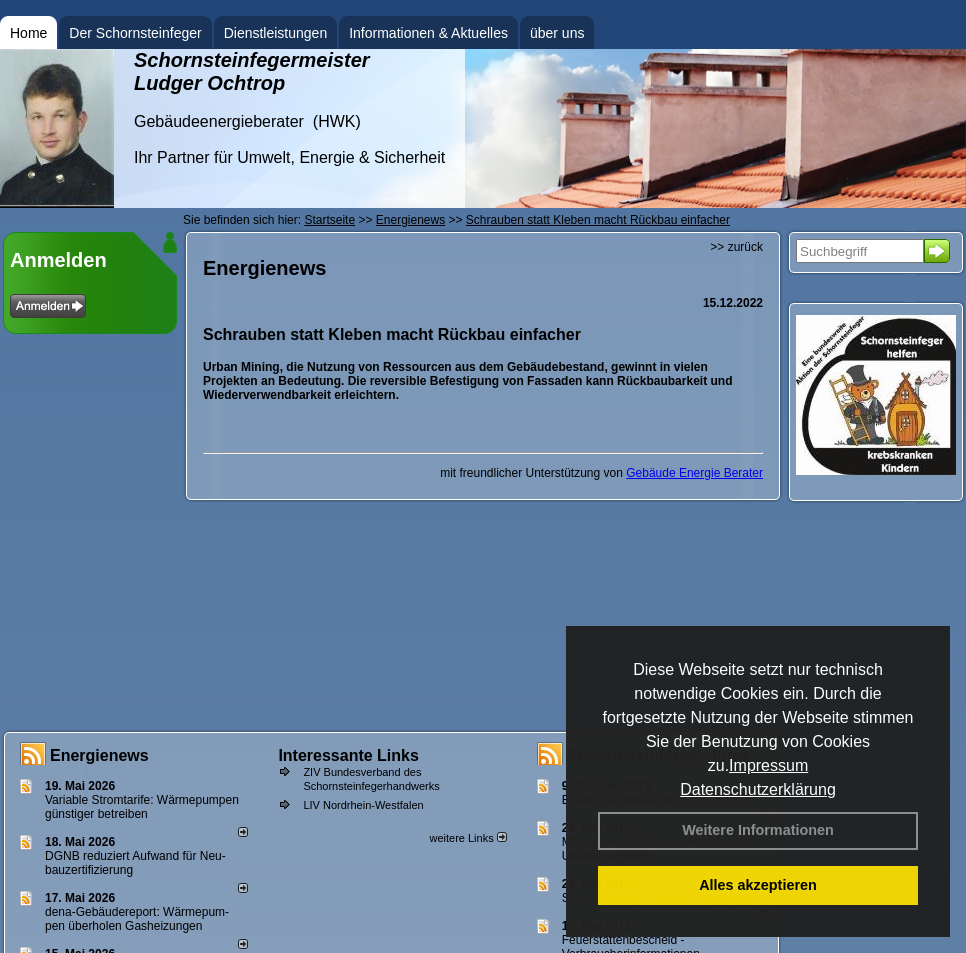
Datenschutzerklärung (758, 789)
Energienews (99, 755)
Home (28, 33)
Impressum (768, 765)
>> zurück (736, 247)
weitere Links (467, 838)
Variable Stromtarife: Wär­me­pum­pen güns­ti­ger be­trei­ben (142, 807)
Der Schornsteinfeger (135, 33)
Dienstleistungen (276, 33)
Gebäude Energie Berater (694, 473)
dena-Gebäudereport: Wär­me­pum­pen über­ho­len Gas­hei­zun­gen (137, 919)
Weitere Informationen (758, 830)
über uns (557, 33)
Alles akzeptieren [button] (758, 885)
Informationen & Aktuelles (428, 33)
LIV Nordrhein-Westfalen (363, 805)
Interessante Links (348, 755)
